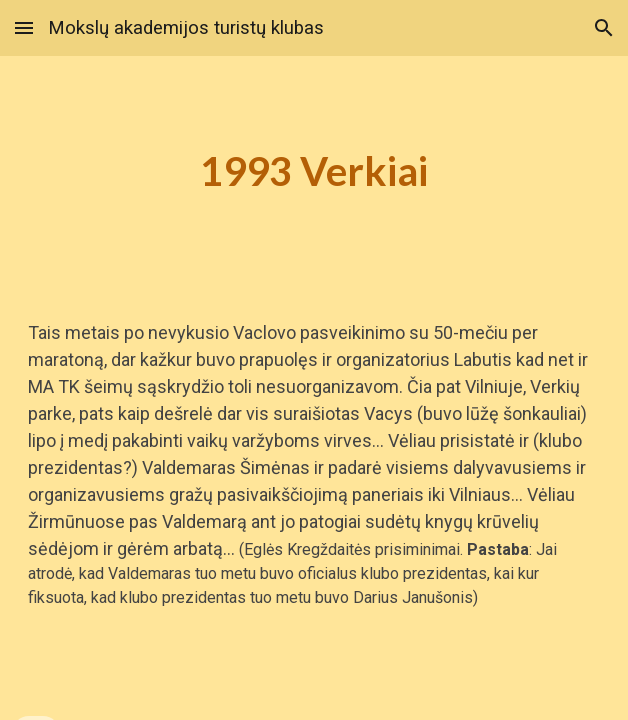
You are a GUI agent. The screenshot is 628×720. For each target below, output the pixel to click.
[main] (313, 171)
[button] (24, 27)
